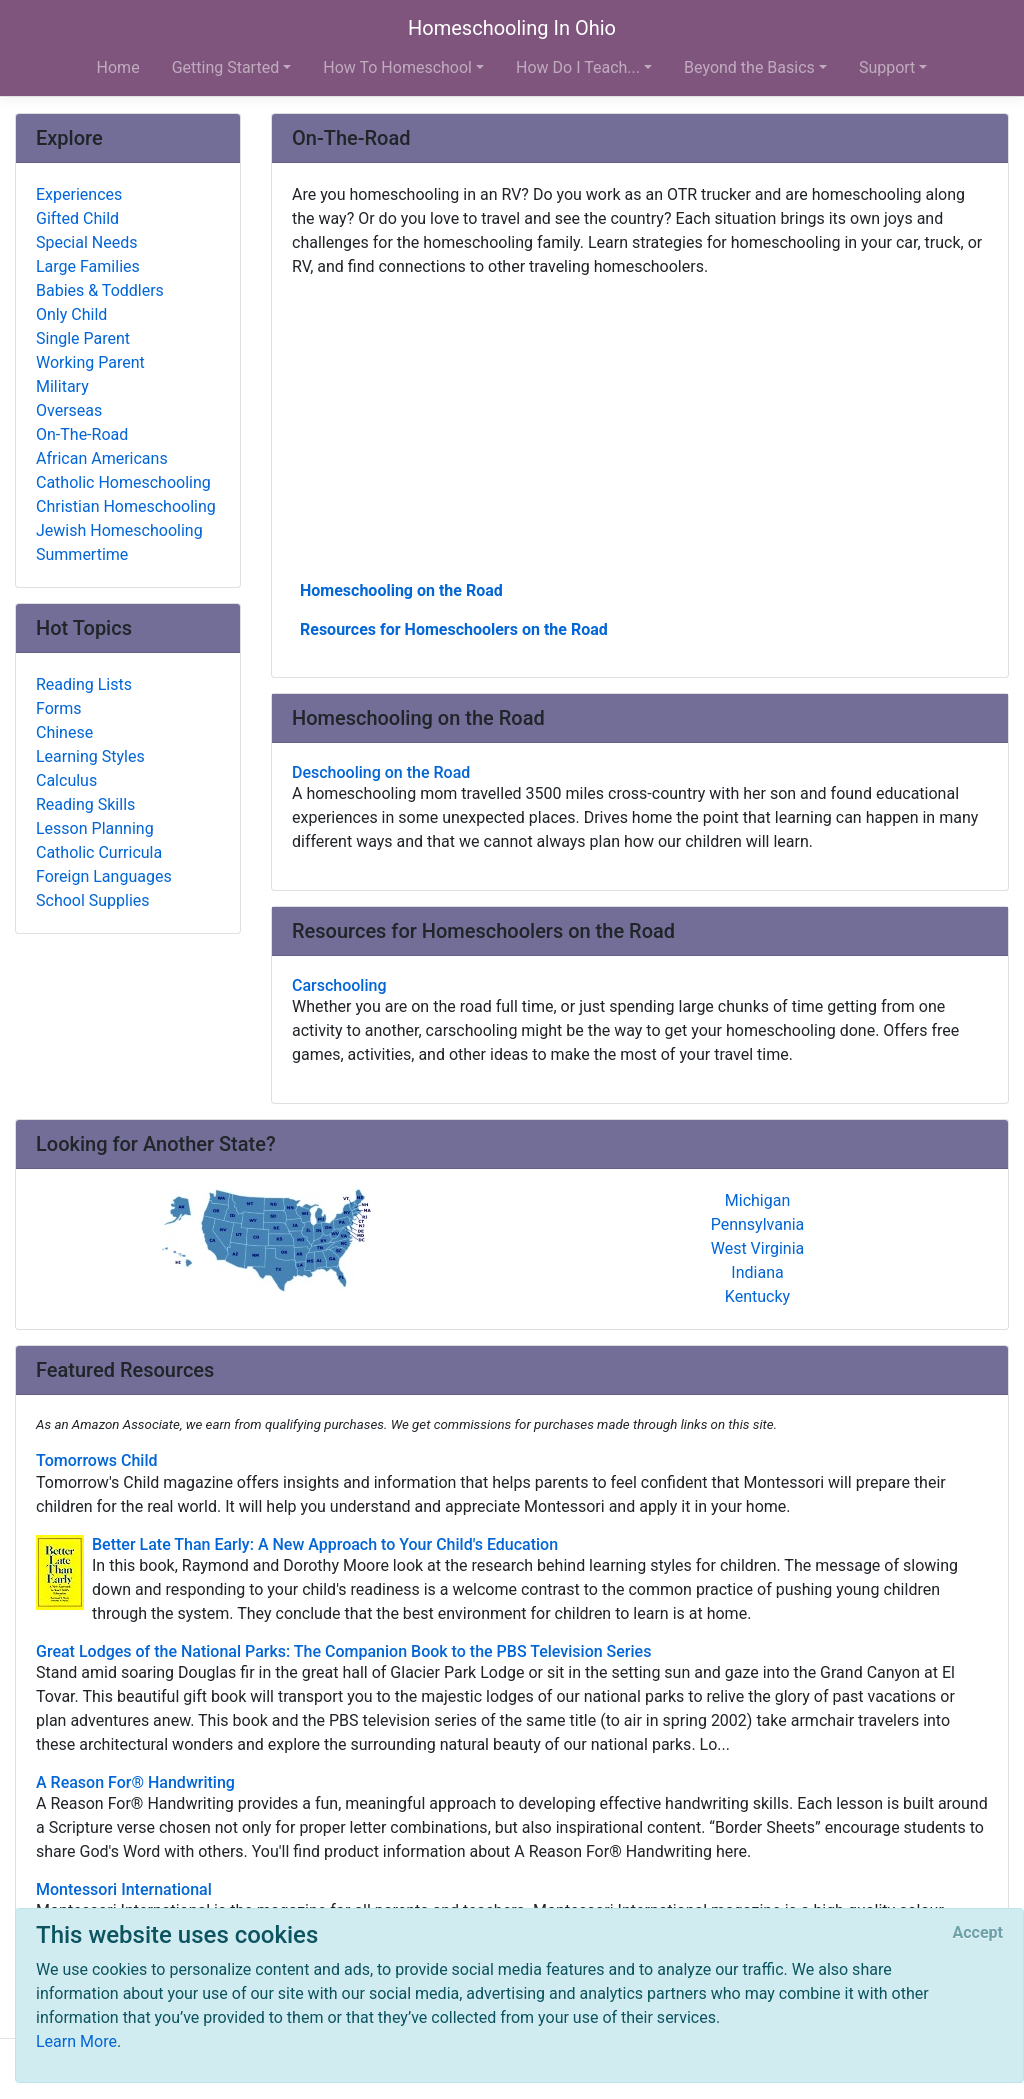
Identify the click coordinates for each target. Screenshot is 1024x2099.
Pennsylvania (758, 1224)
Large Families (88, 266)
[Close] (978, 1933)
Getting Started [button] (226, 67)
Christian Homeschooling (126, 506)
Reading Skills (85, 804)
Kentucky (757, 1296)
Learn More (76, 2041)
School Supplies (93, 900)
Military (62, 386)
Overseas (69, 410)
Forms (59, 708)
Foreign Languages (104, 876)
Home (118, 67)
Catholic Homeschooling (123, 482)
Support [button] (887, 67)
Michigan (757, 1200)
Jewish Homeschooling (119, 530)
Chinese (64, 732)
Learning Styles (90, 756)
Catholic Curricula (99, 852)
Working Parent (90, 362)
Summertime (82, 554)
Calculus (66, 780)
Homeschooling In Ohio (512, 28)
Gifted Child (77, 218)
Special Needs (86, 242)
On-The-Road (82, 434)
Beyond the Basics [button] (749, 67)
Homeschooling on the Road (401, 590)
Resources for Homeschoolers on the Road (454, 629)
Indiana (757, 1272)
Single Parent (83, 338)
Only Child (71, 314)
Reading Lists (84, 684)
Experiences (79, 194)
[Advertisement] (640, 427)
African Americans (102, 458)
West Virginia (758, 1248)
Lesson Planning (95, 828)
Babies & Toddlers (100, 290)
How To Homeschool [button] (397, 67)
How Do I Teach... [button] (578, 67)
